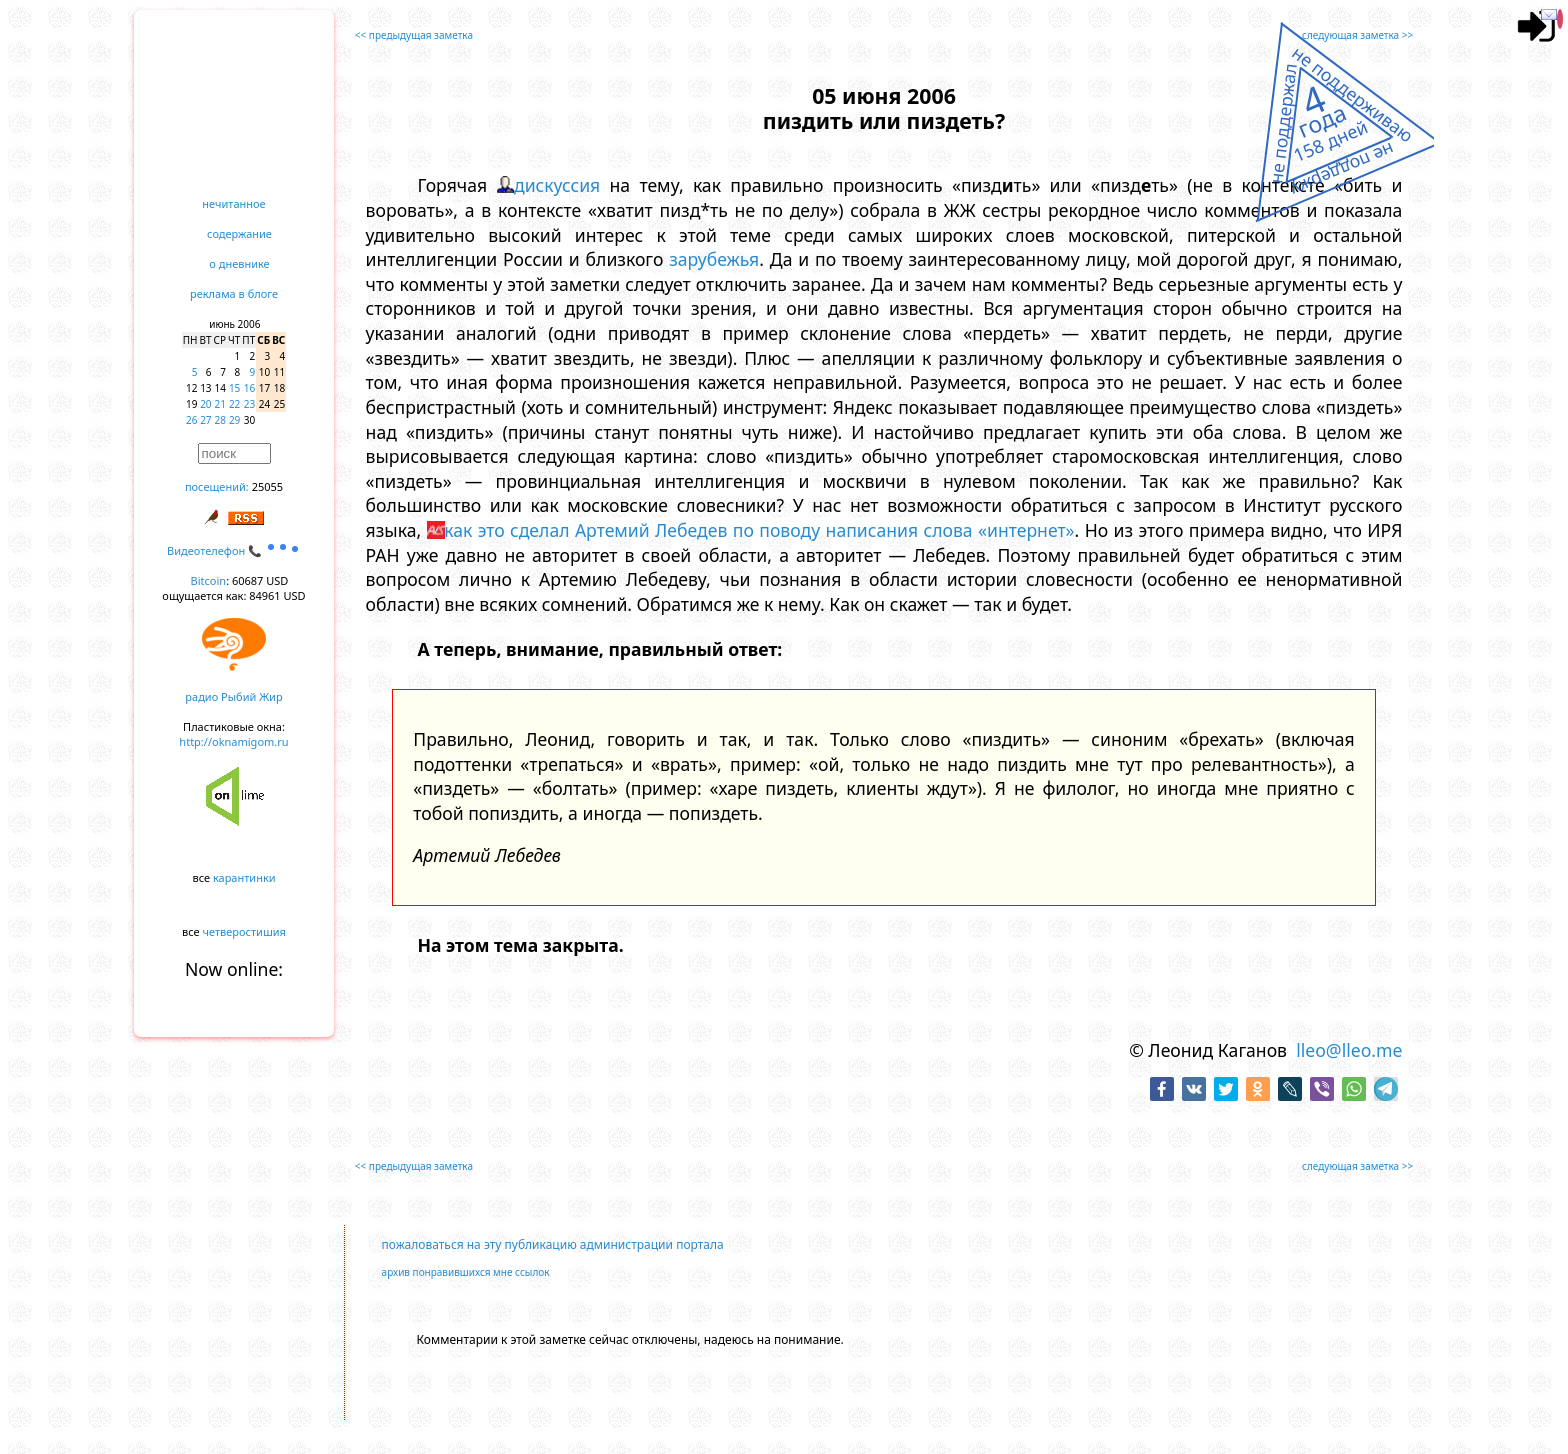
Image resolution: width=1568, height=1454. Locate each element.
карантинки (244, 877)
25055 (267, 486)
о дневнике (239, 263)
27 (205, 420)
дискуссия (557, 185)
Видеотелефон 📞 (234, 550)
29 (234, 420)
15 (234, 388)
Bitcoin (209, 580)
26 (191, 420)
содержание (239, 233)
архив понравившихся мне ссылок (466, 1272)
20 (205, 404)
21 (220, 404)
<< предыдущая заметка (414, 35)
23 (249, 404)
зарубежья (714, 259)
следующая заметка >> (1357, 35)
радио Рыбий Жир (233, 696)
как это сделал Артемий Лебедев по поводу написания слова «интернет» (759, 530)
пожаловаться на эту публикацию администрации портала (553, 1244)
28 (220, 420)
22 (234, 404)
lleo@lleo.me (1349, 1050)
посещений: (217, 486)
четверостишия (244, 931)
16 (249, 388)
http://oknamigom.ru (233, 741)
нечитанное (233, 203)
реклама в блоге (234, 293)
